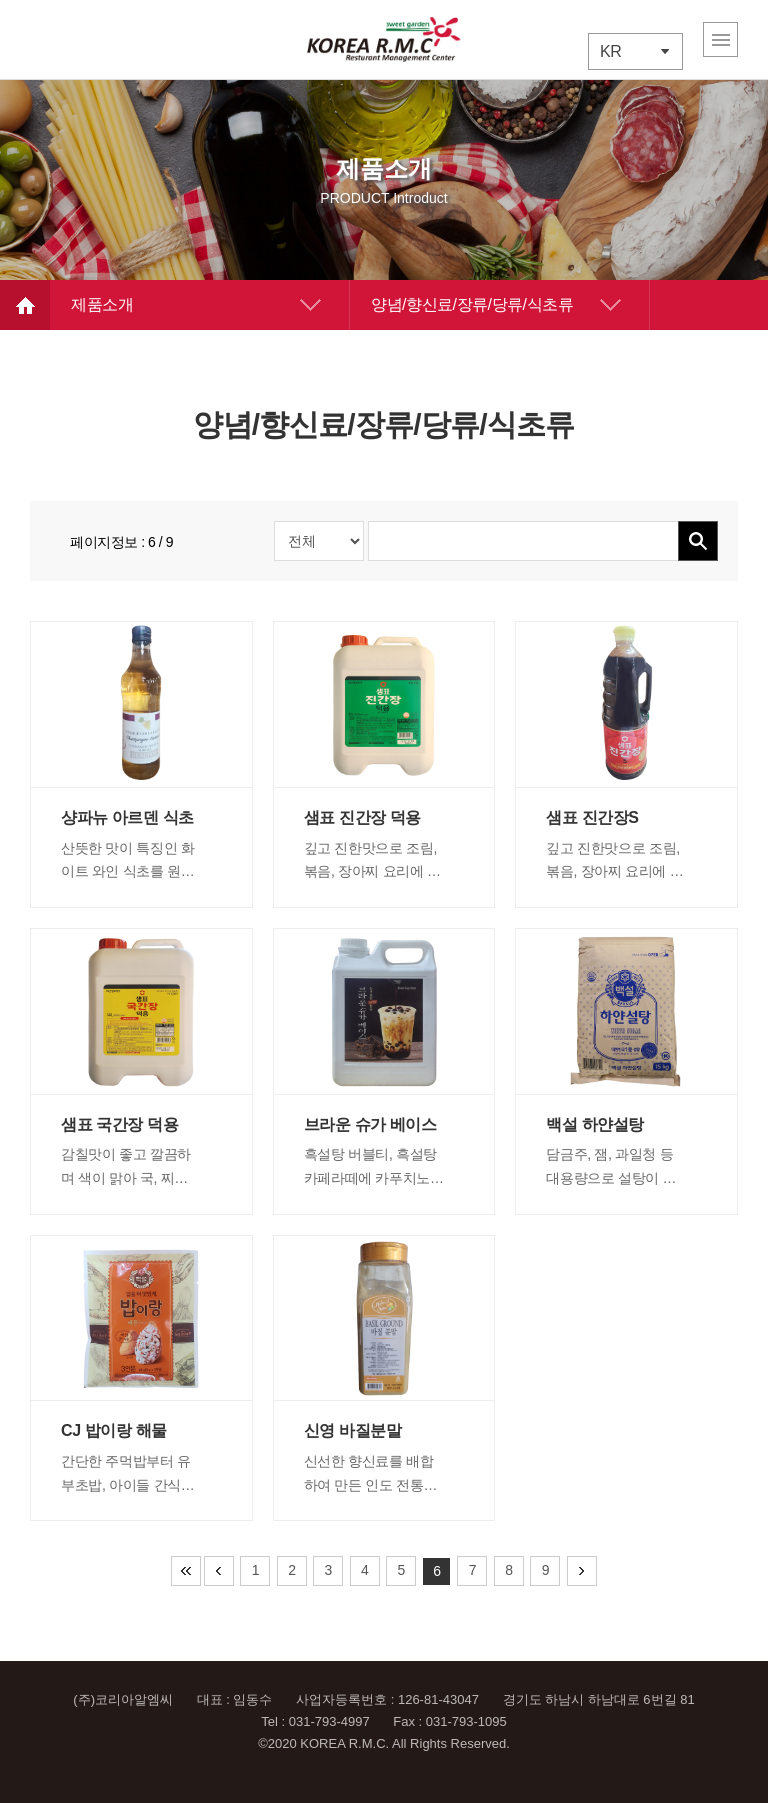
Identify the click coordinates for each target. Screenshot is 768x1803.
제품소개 (102, 304)
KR (610, 51)
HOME (25, 305)
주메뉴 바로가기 (0, 0)
